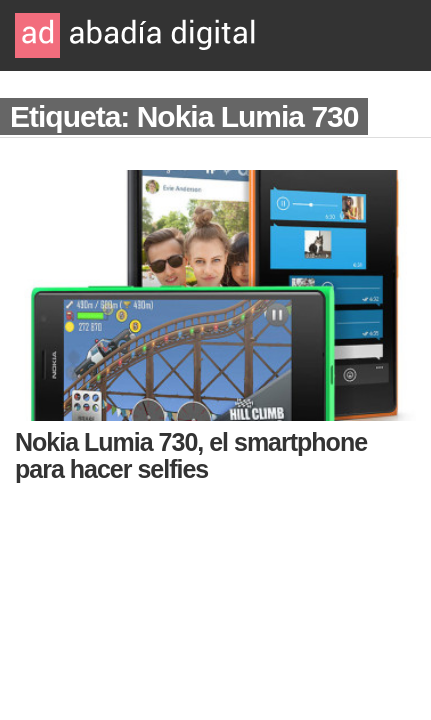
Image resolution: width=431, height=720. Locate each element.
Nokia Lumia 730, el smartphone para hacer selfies (191, 455)
